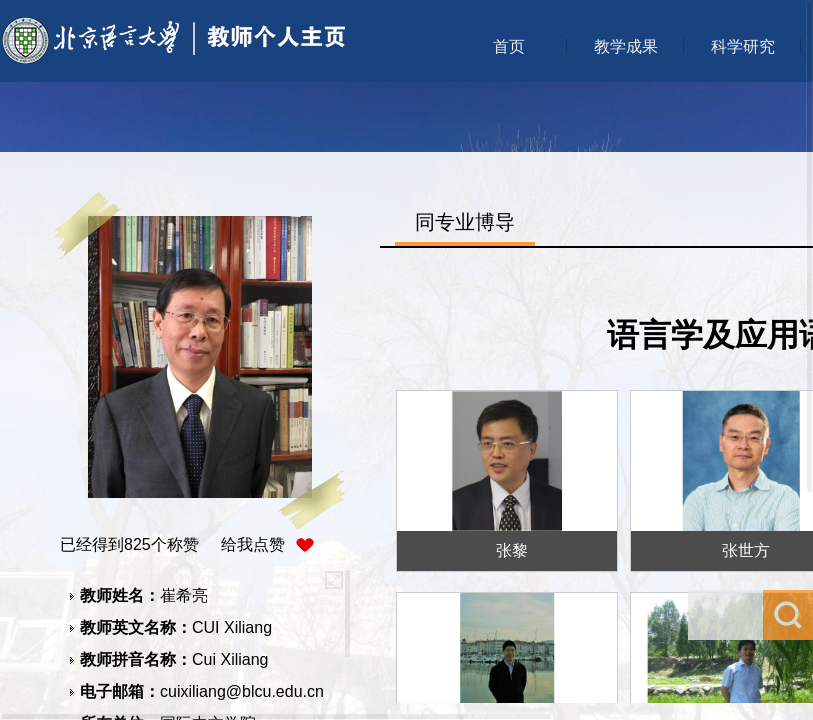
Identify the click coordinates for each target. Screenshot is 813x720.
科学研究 (743, 46)
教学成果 (626, 46)
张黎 (512, 550)
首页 (509, 46)
